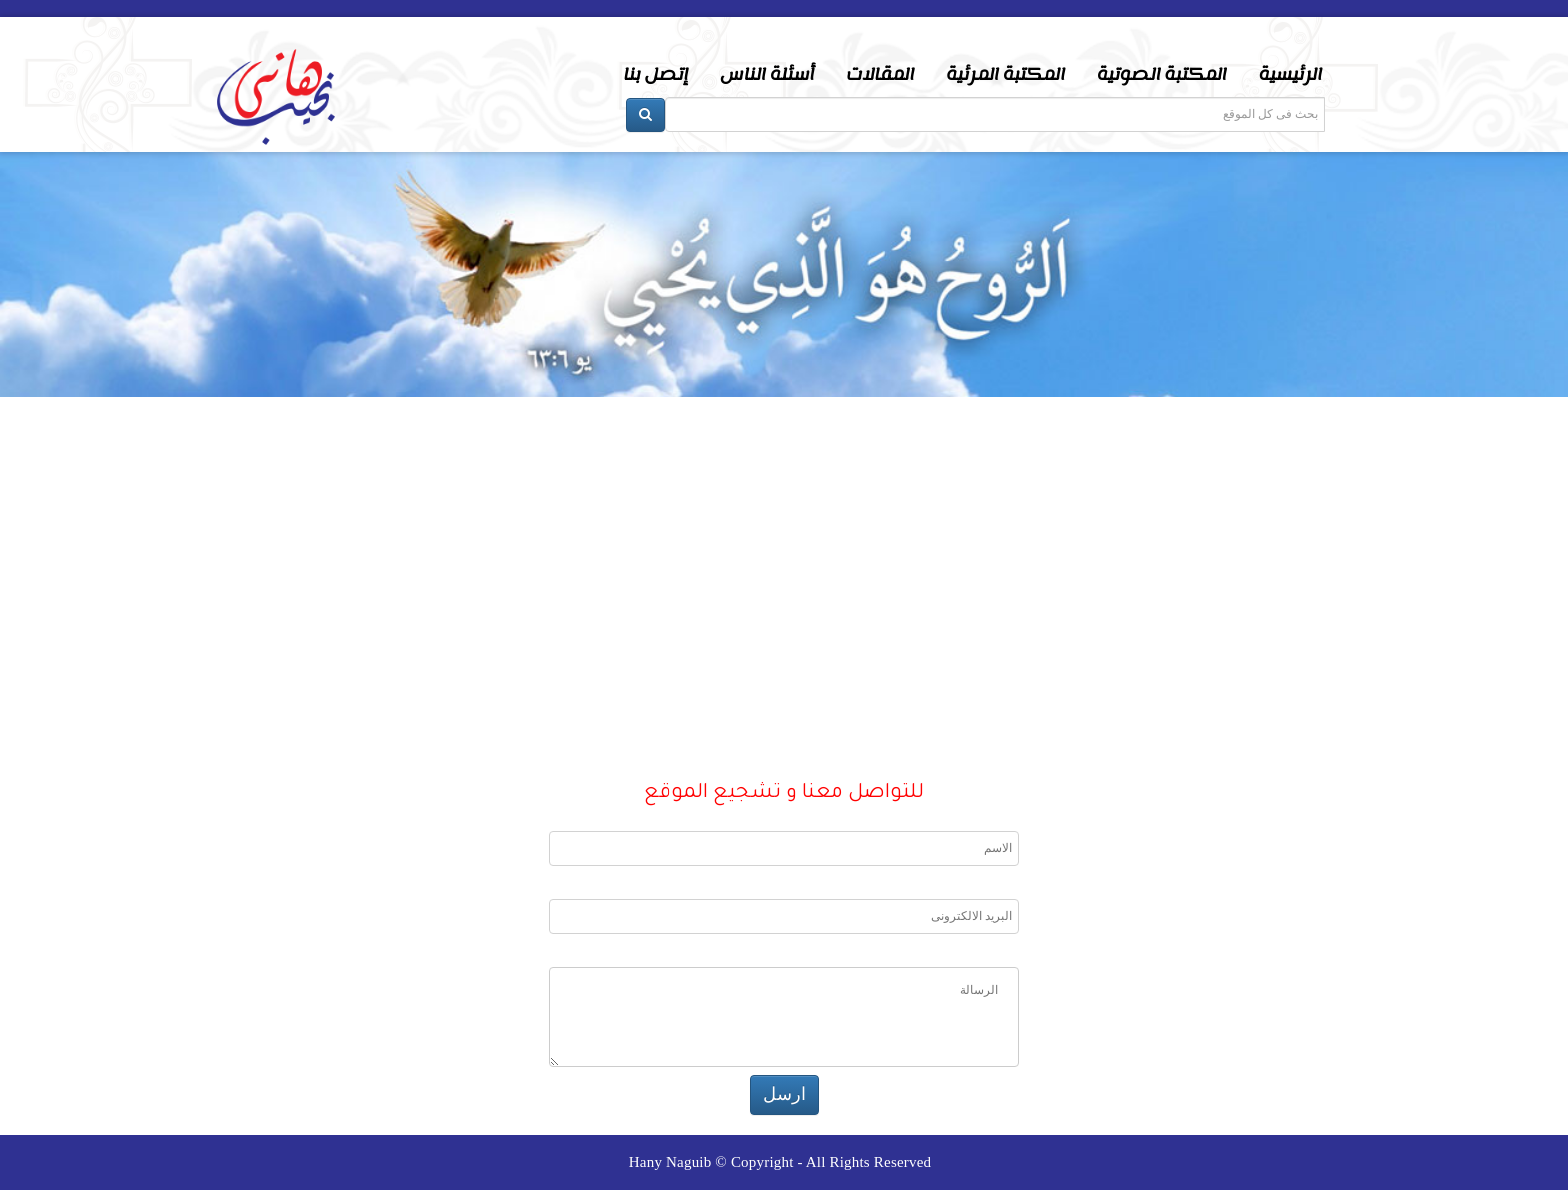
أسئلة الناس (767, 74)
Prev (36, 464)
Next (1532, 464)
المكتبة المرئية (1005, 74)
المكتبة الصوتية (1162, 74)
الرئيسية (1290, 74)
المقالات (880, 74)
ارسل (784, 1094)
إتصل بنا (655, 74)
